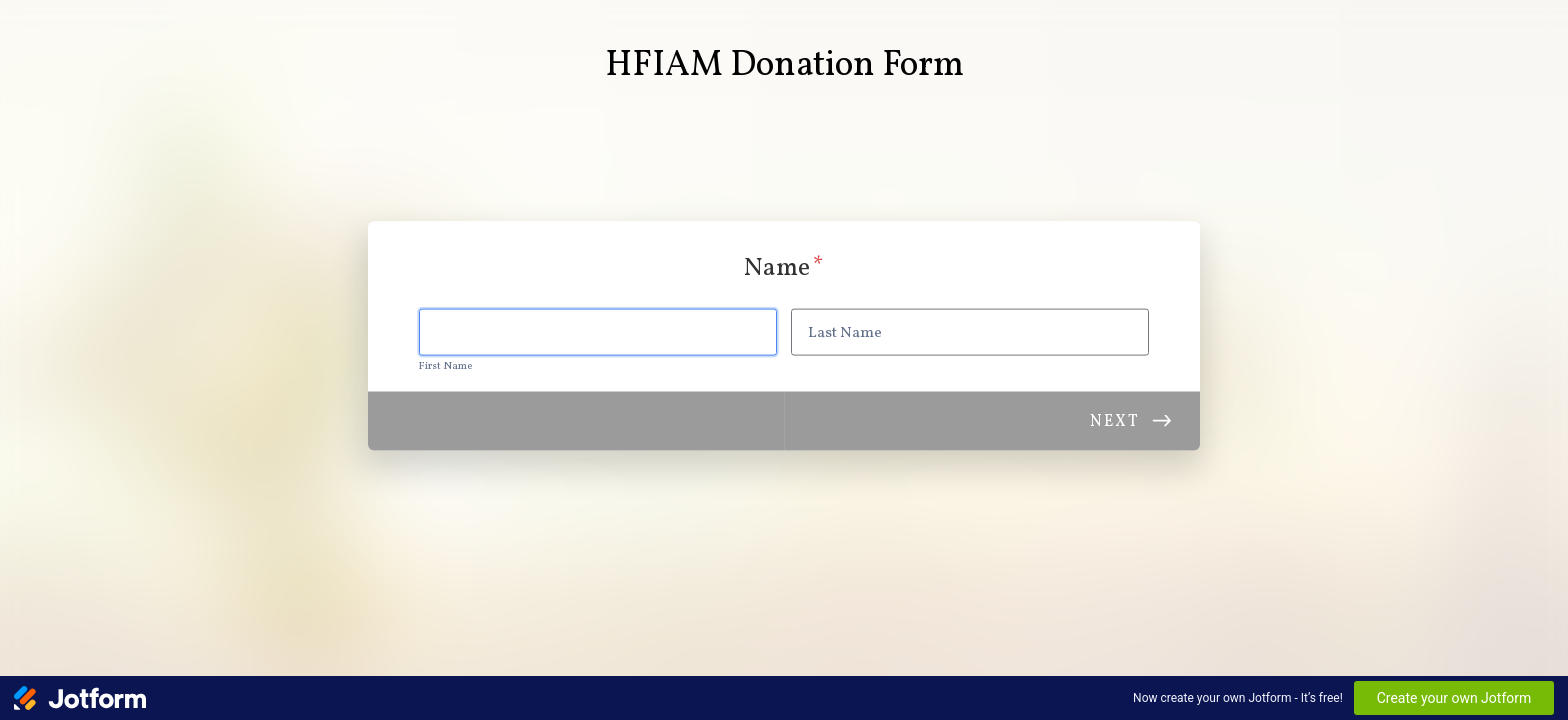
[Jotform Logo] (80, 698)
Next (1115, 421)
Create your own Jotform (1454, 698)
